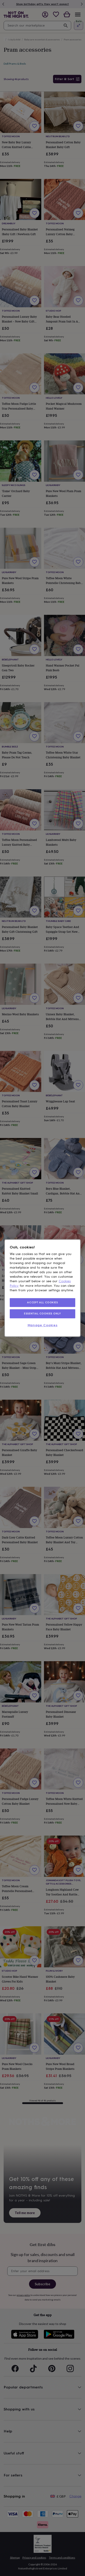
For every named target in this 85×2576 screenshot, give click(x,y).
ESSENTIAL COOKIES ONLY (42, 1313)
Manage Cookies (43, 1325)
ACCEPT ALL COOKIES (42, 1302)
